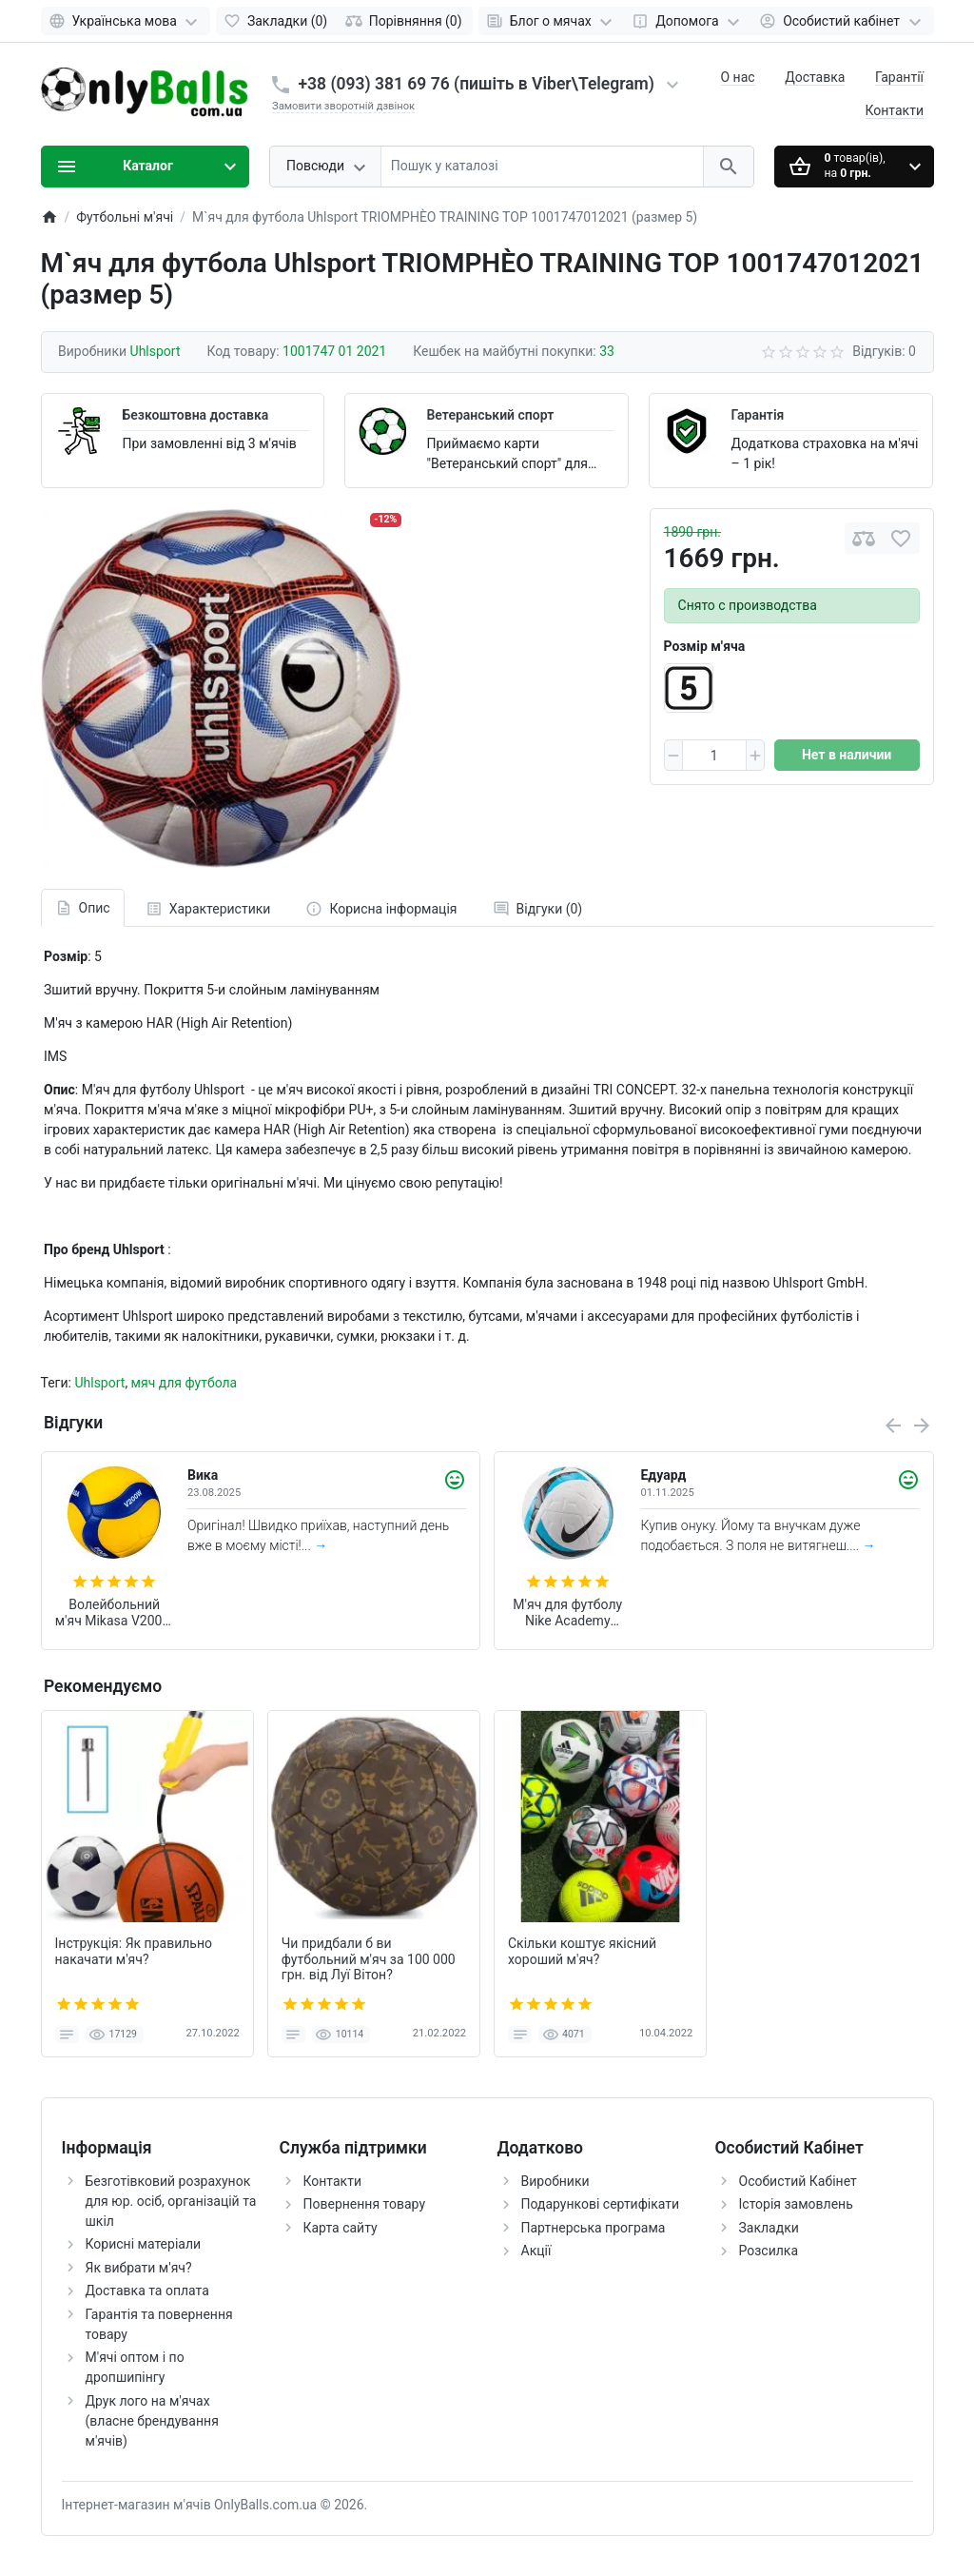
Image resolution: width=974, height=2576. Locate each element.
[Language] (126, 21)
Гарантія (757, 415)
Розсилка (769, 2250)
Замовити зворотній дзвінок (343, 106)
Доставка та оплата (147, 2290)
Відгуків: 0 (884, 351)
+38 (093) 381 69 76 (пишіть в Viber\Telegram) (476, 83)
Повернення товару (364, 2204)
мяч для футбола (184, 1382)
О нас (738, 77)
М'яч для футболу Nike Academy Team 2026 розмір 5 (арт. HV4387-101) (568, 1613)
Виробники (555, 2181)
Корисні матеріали (144, 2244)
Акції (536, 2250)
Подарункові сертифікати (600, 2204)
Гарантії (899, 77)
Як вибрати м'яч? (139, 2267)
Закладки (769, 2227)
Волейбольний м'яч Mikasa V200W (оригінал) (114, 1613)
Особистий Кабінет (798, 2181)
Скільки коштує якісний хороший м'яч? (582, 1951)
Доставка (815, 77)
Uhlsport (99, 1382)
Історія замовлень (796, 2204)
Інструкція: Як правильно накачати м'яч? (134, 1951)
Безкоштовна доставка (196, 415)
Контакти (895, 110)
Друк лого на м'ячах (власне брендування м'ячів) (152, 2420)
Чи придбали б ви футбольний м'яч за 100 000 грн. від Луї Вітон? (369, 1959)
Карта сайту (340, 2227)
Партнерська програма (593, 2227)
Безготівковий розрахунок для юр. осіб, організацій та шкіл (171, 2201)
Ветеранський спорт (490, 415)
